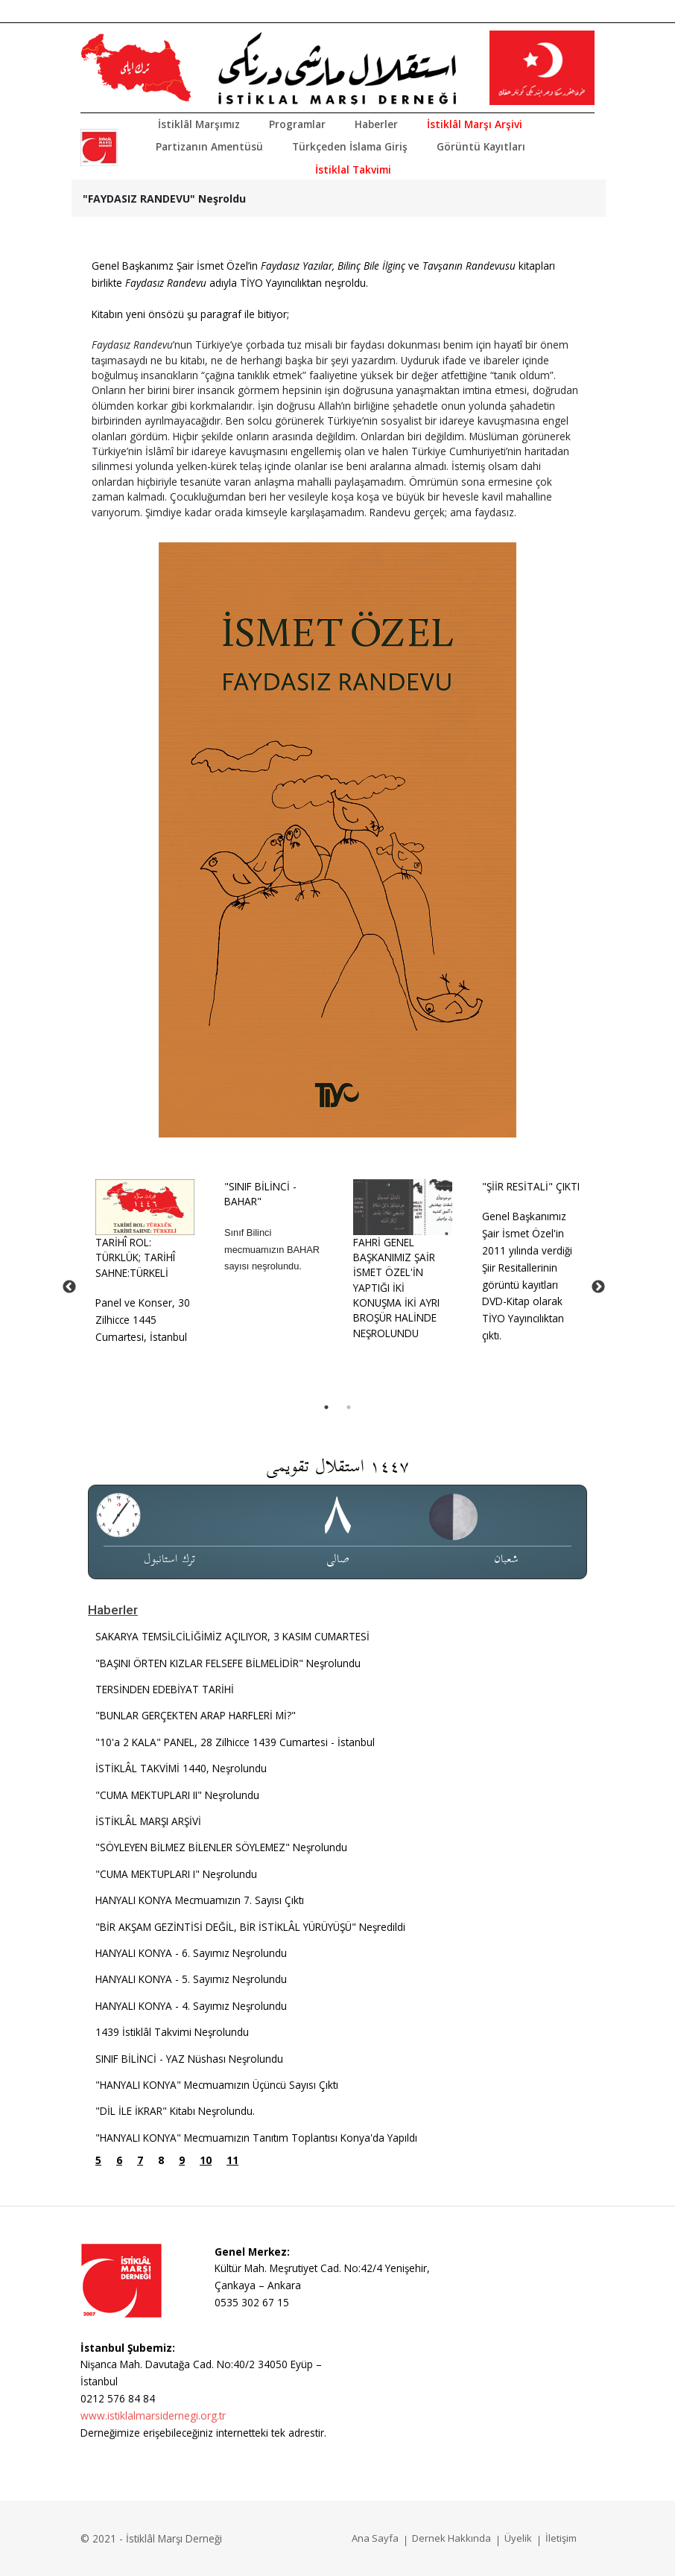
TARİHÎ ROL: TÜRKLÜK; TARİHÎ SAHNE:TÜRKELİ (135, 1257)
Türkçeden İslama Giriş (350, 146)
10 (206, 2160)
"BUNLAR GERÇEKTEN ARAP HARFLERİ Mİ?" (195, 1715)
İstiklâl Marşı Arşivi (474, 124)
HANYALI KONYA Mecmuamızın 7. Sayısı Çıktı (199, 1900)
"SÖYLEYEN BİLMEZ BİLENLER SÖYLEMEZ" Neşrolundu (221, 1847)
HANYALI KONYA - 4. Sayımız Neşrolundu (191, 2006)
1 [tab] (326, 1407)
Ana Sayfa (375, 2538)
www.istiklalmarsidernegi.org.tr (153, 2415)
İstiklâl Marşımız (199, 124)
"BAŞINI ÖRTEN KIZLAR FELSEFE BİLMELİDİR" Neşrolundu (228, 1663)
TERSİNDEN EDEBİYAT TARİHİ (164, 1689)
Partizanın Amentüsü (209, 146)
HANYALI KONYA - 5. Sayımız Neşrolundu (191, 1979)
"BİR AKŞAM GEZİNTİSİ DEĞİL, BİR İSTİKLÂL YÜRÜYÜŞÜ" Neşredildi (250, 1927)
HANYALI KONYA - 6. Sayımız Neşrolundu (191, 1953)
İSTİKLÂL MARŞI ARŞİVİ (148, 1821)
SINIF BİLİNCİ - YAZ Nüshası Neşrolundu (189, 2059)
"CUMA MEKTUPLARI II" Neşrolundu (177, 1795)
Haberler (376, 124)
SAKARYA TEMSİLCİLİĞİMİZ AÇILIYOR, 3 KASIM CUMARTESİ (232, 1636)
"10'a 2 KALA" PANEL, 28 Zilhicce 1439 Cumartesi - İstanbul (235, 1742)
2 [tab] (348, 1407)
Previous (69, 1287)
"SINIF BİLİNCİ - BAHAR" (260, 1193)
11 (232, 2160)
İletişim (561, 2538)
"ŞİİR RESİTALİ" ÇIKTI (531, 1186)
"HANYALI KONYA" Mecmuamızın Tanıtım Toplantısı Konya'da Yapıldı (256, 2138)
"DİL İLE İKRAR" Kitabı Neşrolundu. (175, 2111)
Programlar (297, 124)
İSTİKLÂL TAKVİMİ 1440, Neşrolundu (181, 1768)
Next (598, 1287)
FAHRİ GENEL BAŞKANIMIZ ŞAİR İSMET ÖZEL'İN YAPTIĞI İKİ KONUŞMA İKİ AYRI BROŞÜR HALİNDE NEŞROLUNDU (396, 1287)
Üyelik (518, 2538)
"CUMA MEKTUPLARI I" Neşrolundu (176, 1874)
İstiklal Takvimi (353, 169)
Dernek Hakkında (451, 2538)
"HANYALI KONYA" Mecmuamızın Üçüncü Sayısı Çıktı (216, 2085)
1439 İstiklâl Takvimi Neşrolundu (172, 2032)
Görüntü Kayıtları (481, 146)
